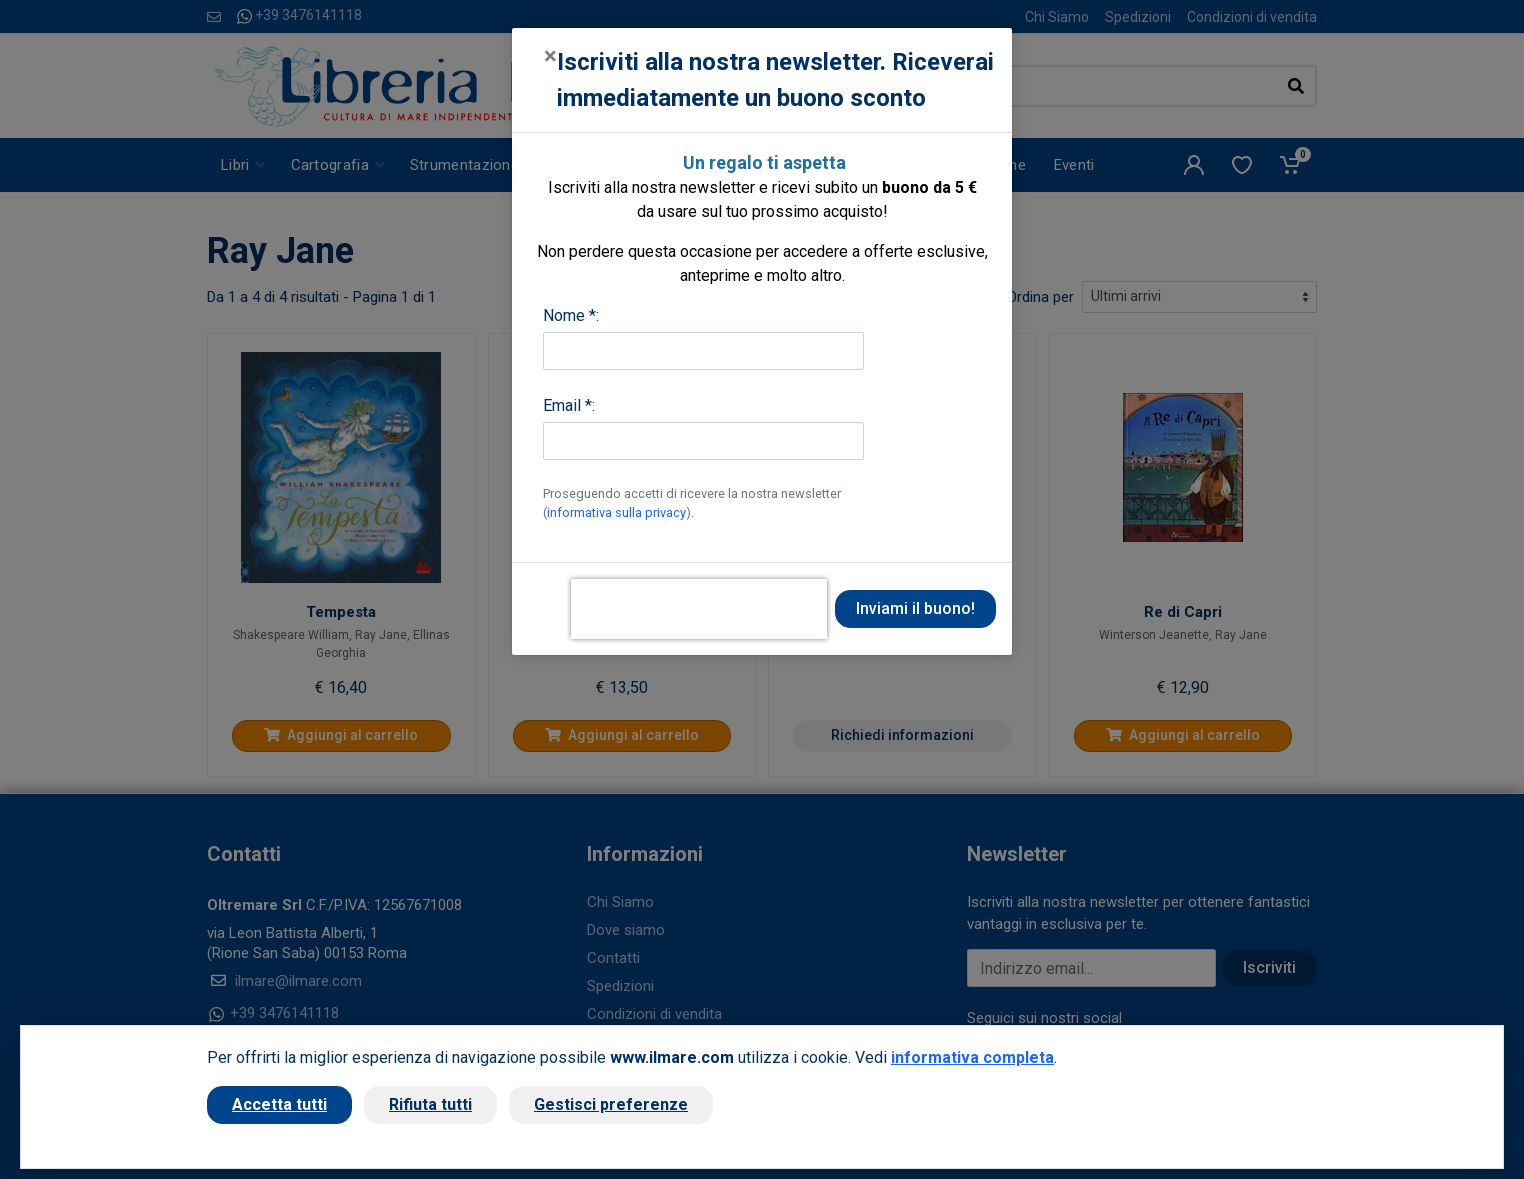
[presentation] (699, 609)
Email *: (569, 405)
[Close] (550, 56)
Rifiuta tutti (430, 1104)
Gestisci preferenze (611, 1104)
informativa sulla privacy (616, 512)
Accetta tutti (279, 1104)
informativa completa (972, 1057)
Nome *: (571, 315)
